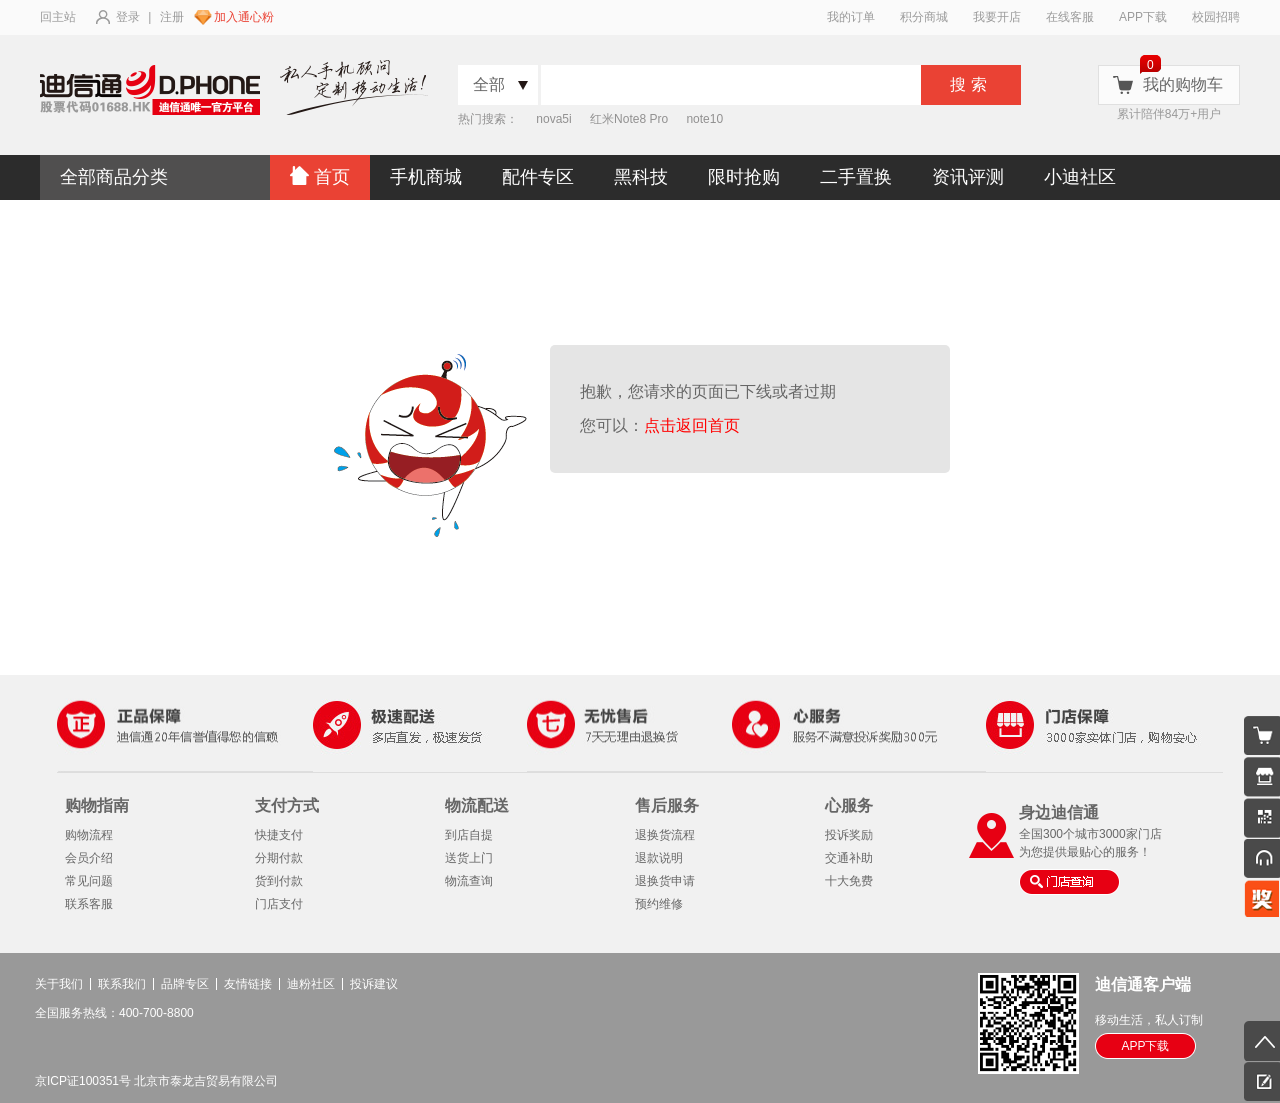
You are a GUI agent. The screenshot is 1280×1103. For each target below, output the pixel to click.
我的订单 (851, 17)
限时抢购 (744, 177)
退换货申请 (665, 881)
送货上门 (469, 858)
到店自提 (469, 835)
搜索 (971, 84)
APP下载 (1143, 17)
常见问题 (89, 881)
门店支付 (279, 904)
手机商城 (426, 177)
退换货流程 (665, 835)
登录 (128, 17)
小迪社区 (1080, 177)
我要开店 (997, 17)
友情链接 (248, 984)
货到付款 (279, 881)
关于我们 (59, 984)
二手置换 (856, 177)
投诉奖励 (849, 835)
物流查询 (469, 881)
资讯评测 (968, 177)
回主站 (58, 17)
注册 (172, 17)
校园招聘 (1216, 17)
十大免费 (849, 881)
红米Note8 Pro (629, 119)
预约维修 (659, 904)
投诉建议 (374, 984)
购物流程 (89, 835)
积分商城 (924, 17)
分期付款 (279, 858)
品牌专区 (185, 984)
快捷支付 (279, 835)
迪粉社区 (311, 984)
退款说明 (659, 858)
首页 (320, 176)
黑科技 (641, 177)
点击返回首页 (696, 425)
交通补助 (849, 858)
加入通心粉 (244, 17)
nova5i (553, 119)
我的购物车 (1183, 84)
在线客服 (1070, 17)
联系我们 (122, 984)
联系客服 (89, 904)
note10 (704, 119)
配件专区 (538, 177)
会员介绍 (89, 858)
